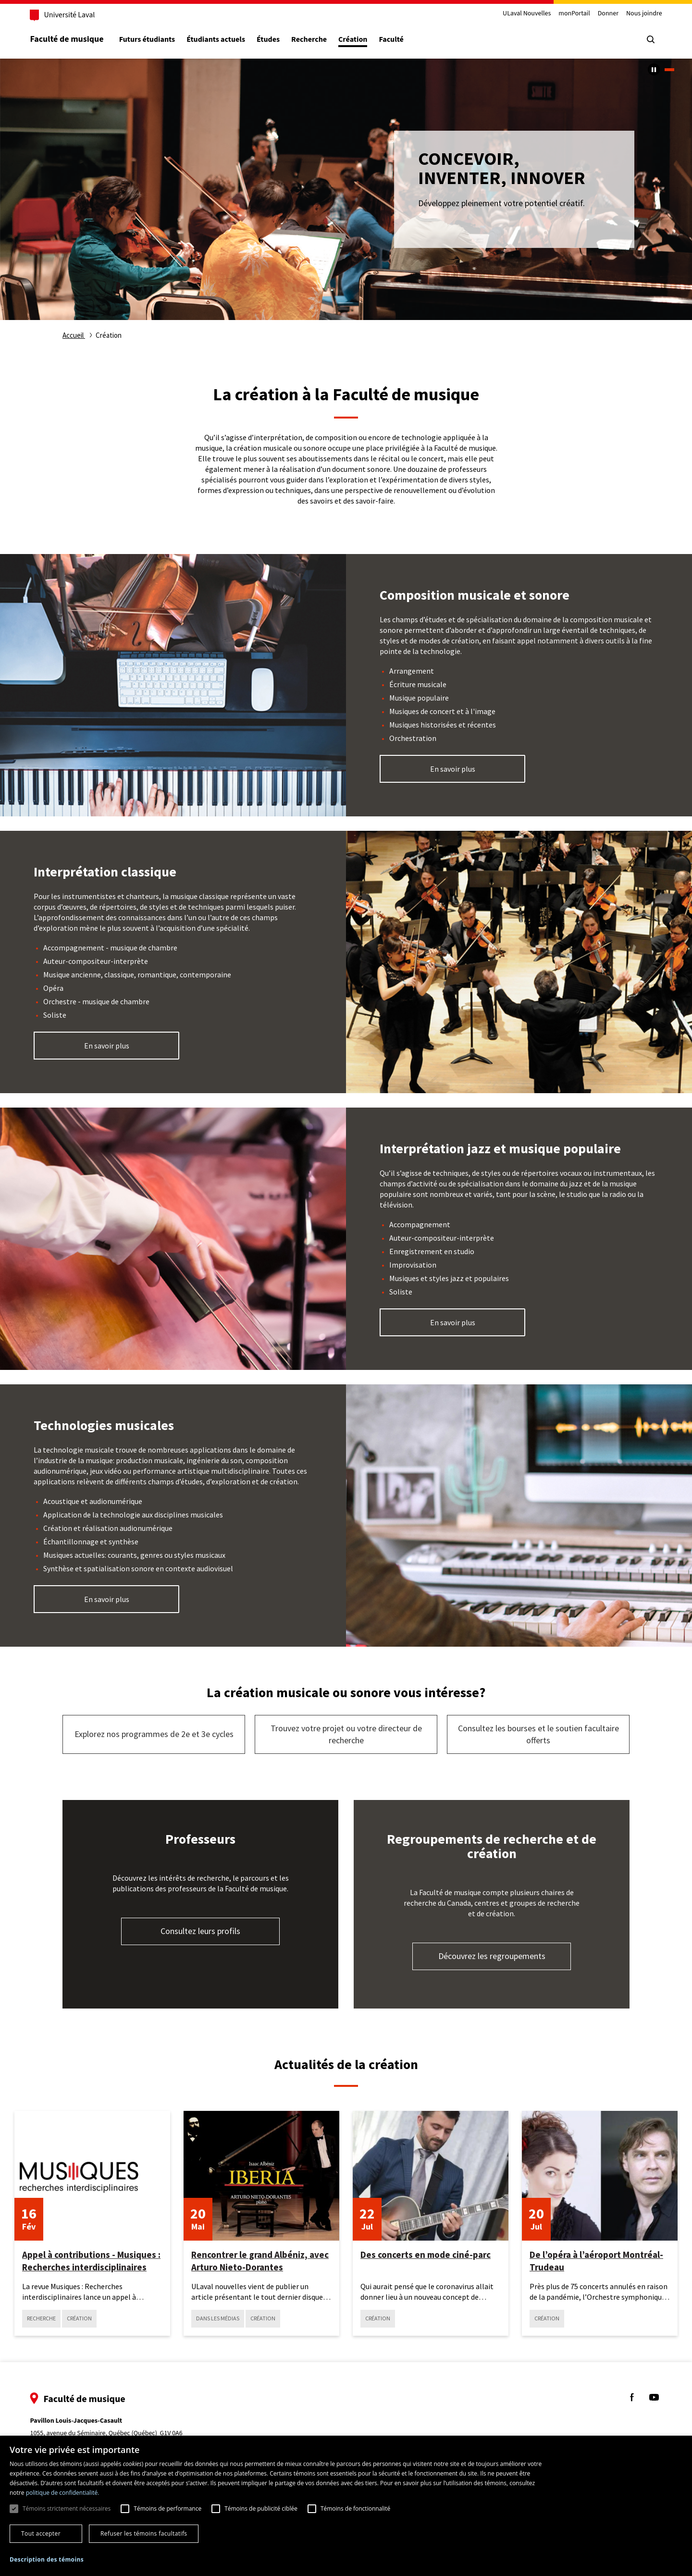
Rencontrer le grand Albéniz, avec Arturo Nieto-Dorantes (260, 2261)
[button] (47, 2560)
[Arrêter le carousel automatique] (654, 69)
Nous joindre (642, 14)
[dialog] (346, 2506)
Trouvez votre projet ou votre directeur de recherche (346, 1734)
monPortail (572, 14)
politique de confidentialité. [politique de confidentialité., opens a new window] (62, 2493)
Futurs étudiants (148, 40)
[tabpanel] (346, 189)
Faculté (393, 40)
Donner (606, 14)
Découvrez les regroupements (491, 1955)
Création (354, 40)
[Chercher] (648, 39)
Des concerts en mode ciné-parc (425, 2254)
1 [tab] (669, 69)
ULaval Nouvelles (525, 14)
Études (270, 40)
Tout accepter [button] (41, 2533)
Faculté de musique (68, 39)
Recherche (311, 40)
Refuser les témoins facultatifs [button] (143, 2533)
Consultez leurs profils (200, 1930)
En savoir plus (452, 769)
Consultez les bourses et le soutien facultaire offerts (538, 1734)
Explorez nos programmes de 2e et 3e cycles (154, 1733)
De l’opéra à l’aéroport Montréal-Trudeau (596, 2261)
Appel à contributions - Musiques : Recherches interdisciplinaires (91, 2261)
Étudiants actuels (217, 40)
